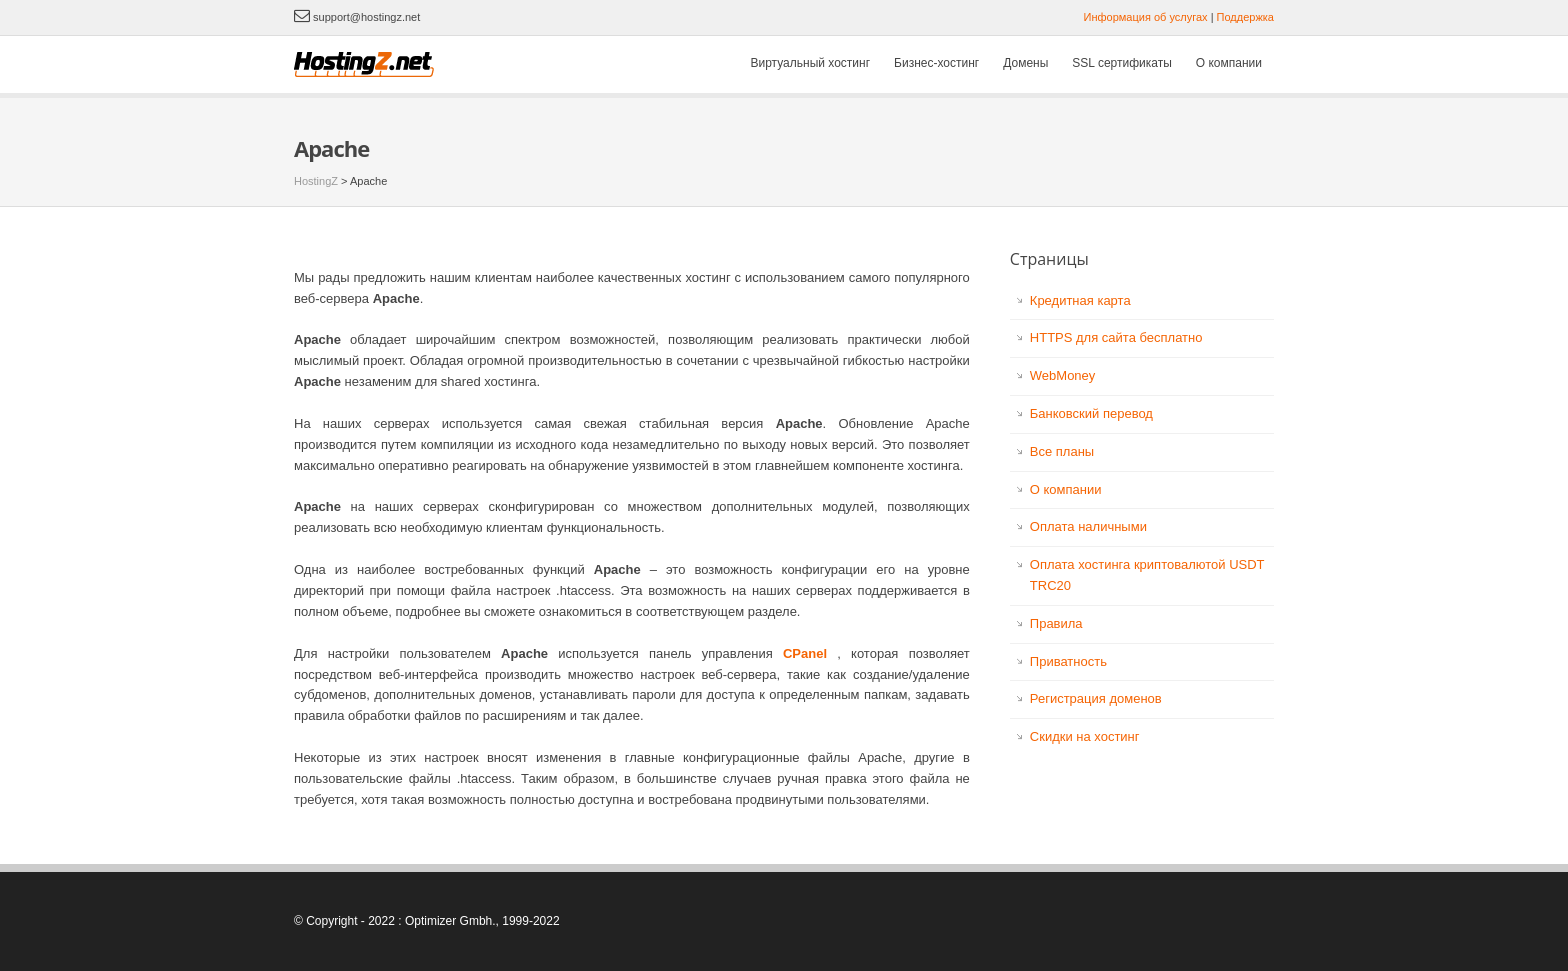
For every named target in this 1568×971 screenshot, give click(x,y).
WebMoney (1063, 375)
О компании (1229, 63)
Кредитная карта (1080, 300)
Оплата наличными (1088, 526)
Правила (1056, 623)
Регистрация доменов (1096, 698)
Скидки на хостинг (1085, 736)
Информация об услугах (1146, 17)
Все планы (1062, 451)
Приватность (1068, 661)
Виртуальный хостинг (811, 63)
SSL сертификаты (1121, 63)
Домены (1025, 63)
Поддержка (1245, 17)
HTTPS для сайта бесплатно (1116, 337)
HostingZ (316, 181)
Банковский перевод (1091, 413)
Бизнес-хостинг (936, 63)
